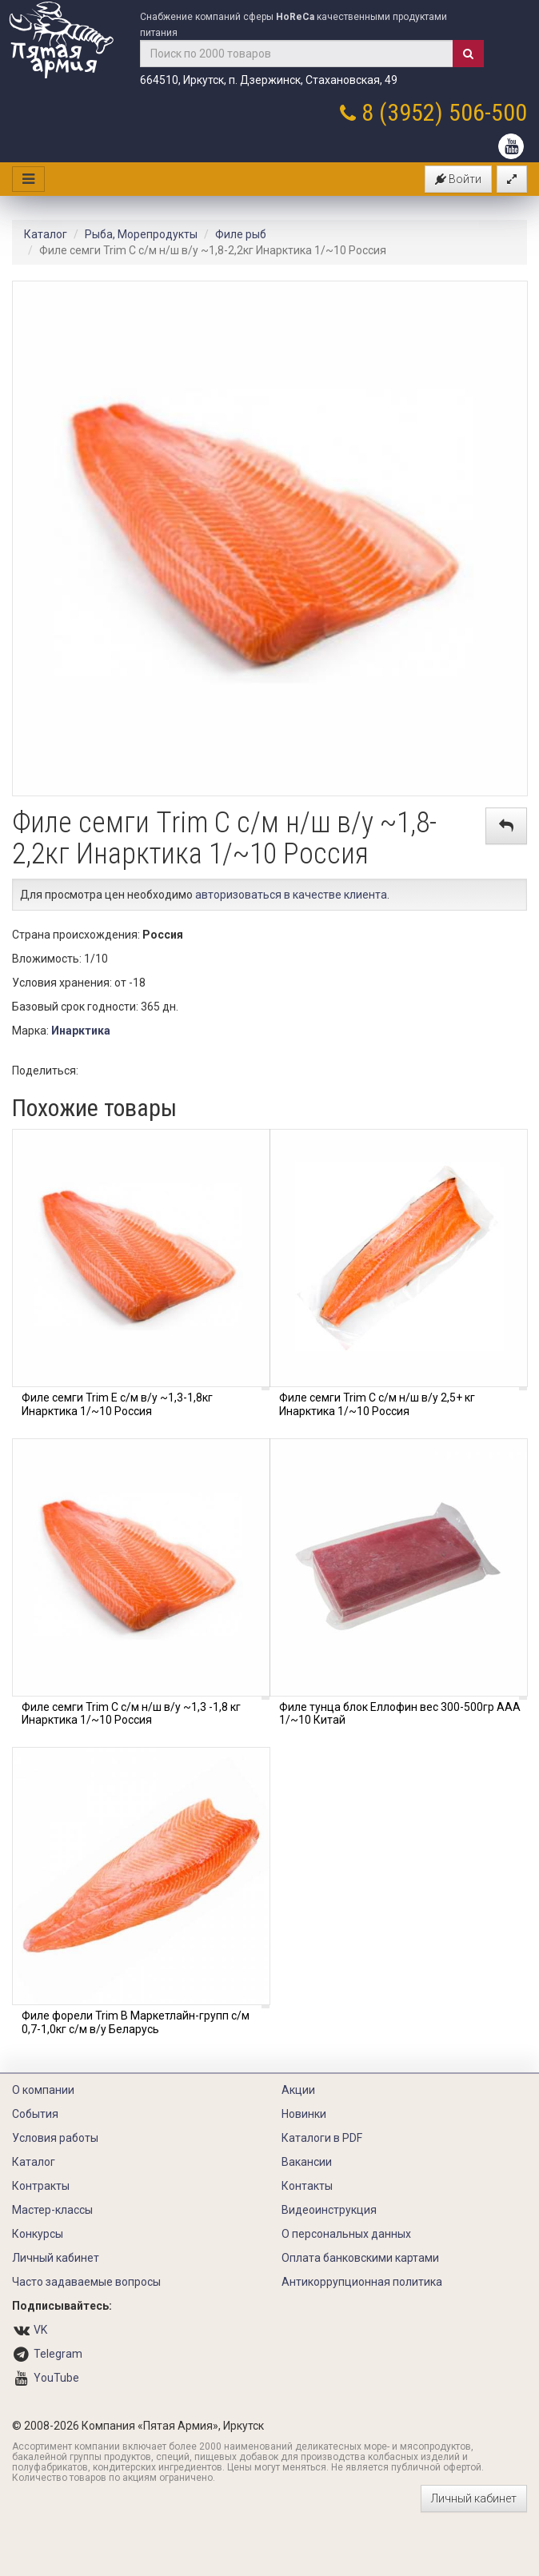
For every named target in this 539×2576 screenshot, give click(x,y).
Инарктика (80, 1030)
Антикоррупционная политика (361, 2281)
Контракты (41, 2185)
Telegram (58, 2353)
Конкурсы (37, 2233)
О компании (43, 2090)
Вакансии (306, 2161)
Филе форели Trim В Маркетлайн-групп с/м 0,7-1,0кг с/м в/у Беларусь (136, 2022)
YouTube (56, 2377)
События (35, 2113)
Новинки (303, 2113)
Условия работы (55, 2137)
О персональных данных (346, 2233)
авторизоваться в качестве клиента (291, 894)
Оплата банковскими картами (360, 2257)
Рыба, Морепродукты (141, 234)
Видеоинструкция (329, 2209)
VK (40, 2329)
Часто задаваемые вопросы (86, 2281)
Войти (458, 179)
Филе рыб (240, 234)
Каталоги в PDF (321, 2137)
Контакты (307, 2185)
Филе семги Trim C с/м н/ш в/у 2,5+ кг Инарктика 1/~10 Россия (377, 1404)
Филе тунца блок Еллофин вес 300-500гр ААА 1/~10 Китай (400, 1714)
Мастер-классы (52, 2209)
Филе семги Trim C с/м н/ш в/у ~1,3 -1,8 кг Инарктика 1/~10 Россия (131, 1714)
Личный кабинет (55, 2257)
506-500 (488, 112)
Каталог (45, 234)
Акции (298, 2090)
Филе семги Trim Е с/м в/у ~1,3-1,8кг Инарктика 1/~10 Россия (117, 1404)
